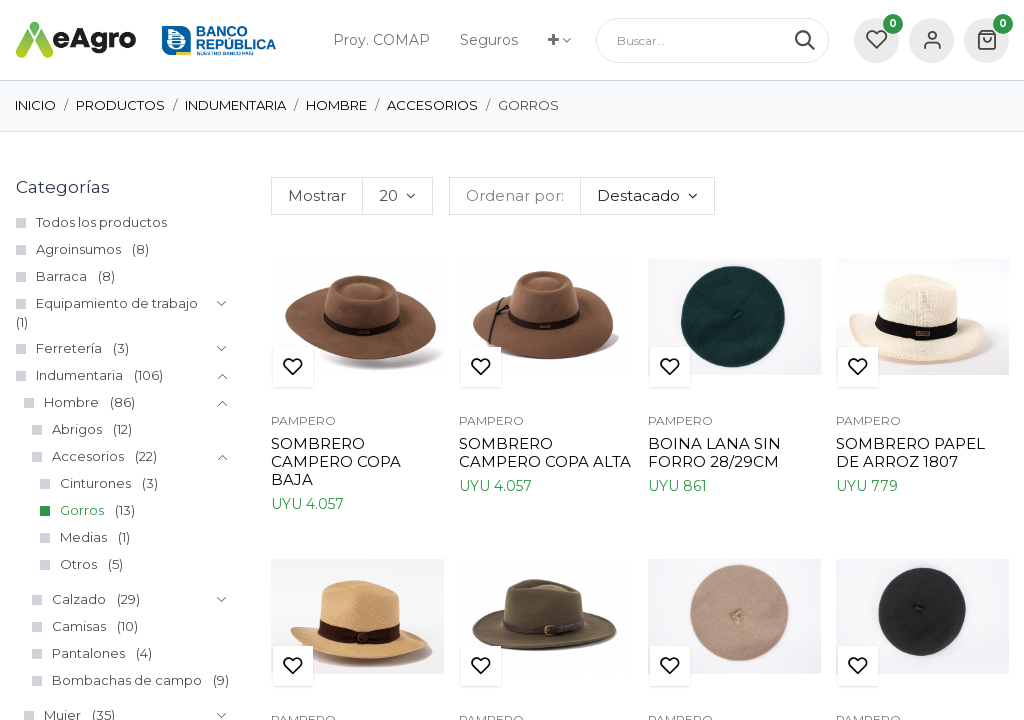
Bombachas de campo (127, 680)
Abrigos (77, 429)
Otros (78, 564)
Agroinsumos (78, 249)
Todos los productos (101, 222)
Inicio (35, 105)
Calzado (79, 599)
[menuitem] (381, 40)
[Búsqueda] (811, 40)
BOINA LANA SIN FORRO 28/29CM (714, 452)
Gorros (82, 510)
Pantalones (88, 653)
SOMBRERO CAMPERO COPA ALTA (545, 452)
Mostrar (317, 195)
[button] (647, 196)
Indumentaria (235, 105)
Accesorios (432, 105)
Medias (83, 537)
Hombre (336, 105)
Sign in (931, 40)
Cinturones (95, 483)
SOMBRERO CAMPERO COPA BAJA (336, 461)
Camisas (79, 626)
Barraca (61, 276)
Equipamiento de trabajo (117, 303)
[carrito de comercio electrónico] (986, 40)
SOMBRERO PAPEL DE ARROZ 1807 (910, 452)
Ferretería (69, 348)
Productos (120, 105)
